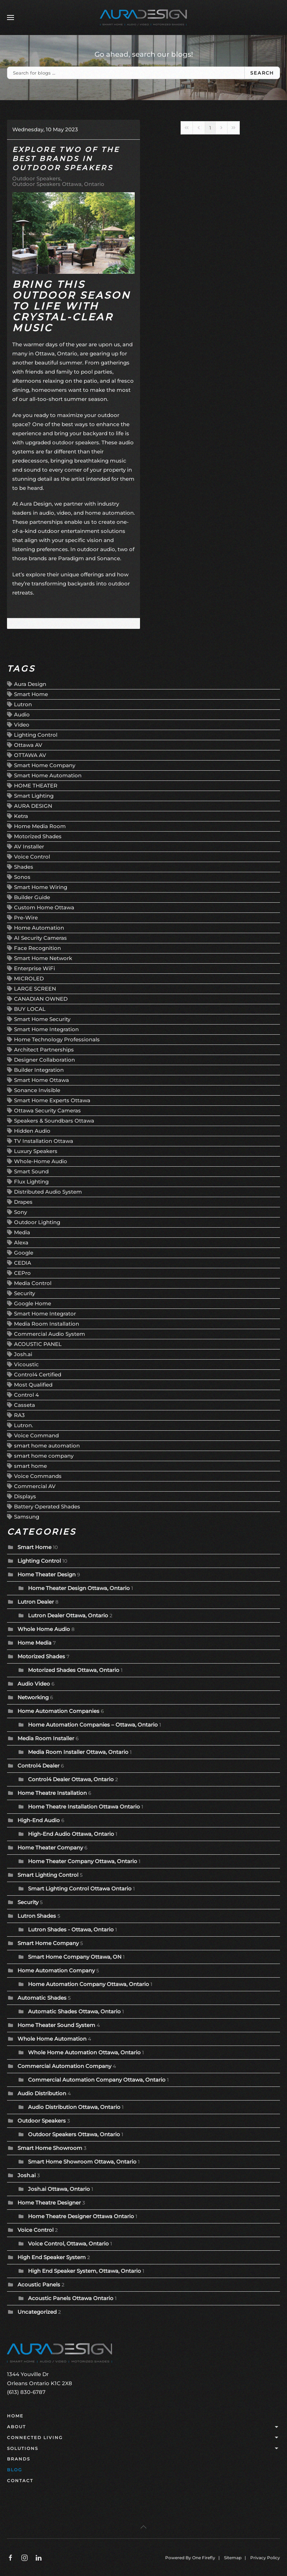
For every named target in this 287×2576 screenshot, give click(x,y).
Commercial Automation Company (64, 2066)
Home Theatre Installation (52, 1793)
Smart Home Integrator (45, 1313)
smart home (30, 1466)
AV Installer (29, 846)
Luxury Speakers (35, 1151)
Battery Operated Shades (47, 1506)
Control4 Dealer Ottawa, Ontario (71, 1779)
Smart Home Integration (46, 1029)
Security (24, 1293)
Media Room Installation (46, 1323)
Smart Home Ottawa (41, 1080)
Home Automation (39, 927)
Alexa (21, 1242)
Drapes (23, 1202)
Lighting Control (35, 734)
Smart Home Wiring (40, 887)
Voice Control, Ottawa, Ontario (68, 2243)
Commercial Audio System (49, 1334)
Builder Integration (39, 1070)
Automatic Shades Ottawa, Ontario (74, 2011)
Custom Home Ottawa (44, 907)
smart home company (44, 1455)
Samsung (26, 1516)
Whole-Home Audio (40, 1161)
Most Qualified (33, 1384)
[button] (10, 17)
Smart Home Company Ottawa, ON (75, 1956)
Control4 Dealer (38, 1765)
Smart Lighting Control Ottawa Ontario (80, 1888)
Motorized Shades (38, 836)
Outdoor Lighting (37, 1222)
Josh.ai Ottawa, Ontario (59, 2189)
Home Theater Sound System (56, 2025)
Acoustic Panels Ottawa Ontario (70, 2298)
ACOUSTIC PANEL (38, 1344)
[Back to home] (143, 17)
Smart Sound (31, 1171)
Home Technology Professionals (57, 1039)
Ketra (21, 816)
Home (15, 2415)
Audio (22, 714)
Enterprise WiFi (34, 968)
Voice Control (32, 856)
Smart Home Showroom (50, 2148)
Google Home (32, 1303)
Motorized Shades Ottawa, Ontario (73, 1670)
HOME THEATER (35, 785)
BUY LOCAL (30, 1009)
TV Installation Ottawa (43, 1141)
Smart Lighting (34, 795)
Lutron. (23, 1425)
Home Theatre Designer (49, 2202)
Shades (23, 866)
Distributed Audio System (48, 1191)
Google (23, 1252)
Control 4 (26, 1394)
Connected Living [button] (143, 2437)
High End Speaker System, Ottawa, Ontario (84, 2271)
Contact (20, 2480)
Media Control (32, 1283)
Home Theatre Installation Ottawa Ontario (84, 1806)
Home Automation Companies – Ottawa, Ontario (93, 1724)
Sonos (22, 877)
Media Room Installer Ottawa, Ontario (78, 1752)
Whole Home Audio (44, 1629)
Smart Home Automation (48, 775)
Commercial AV (35, 1486)
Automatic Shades (42, 1997)
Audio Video (34, 1683)
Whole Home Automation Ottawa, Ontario (84, 2052)
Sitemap (232, 2557)
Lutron (23, 704)
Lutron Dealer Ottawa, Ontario (68, 1615)
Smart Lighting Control (48, 1875)
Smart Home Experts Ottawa (52, 1100)
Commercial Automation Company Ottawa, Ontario (97, 2079)
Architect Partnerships (44, 1049)
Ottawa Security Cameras (47, 1110)
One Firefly (203, 2557)
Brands (18, 2459)
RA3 (19, 1415)
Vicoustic (26, 1364)
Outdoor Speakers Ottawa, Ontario (58, 184)
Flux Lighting (31, 1181)
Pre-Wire (26, 917)
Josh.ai (23, 1354)
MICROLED (29, 978)
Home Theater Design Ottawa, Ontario (79, 1588)
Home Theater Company (50, 1847)
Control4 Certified (37, 1374)
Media (22, 1232)
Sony (20, 1212)
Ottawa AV (28, 745)
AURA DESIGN (33, 806)
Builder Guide (32, 897)
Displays (25, 1496)
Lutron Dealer (36, 1601)
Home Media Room (40, 826)
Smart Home (31, 694)
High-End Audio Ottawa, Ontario (71, 1834)
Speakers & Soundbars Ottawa (54, 1120)
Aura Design (30, 684)
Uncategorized (37, 2311)
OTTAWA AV (30, 755)
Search (262, 73)
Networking (33, 1697)
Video (21, 724)
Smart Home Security (42, 1019)
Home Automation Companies (59, 1711)
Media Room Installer (46, 1738)
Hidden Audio (32, 1130)
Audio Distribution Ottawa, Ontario (74, 2107)
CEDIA (22, 1262)
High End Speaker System (52, 2257)
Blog (14, 2469)
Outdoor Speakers (36, 178)
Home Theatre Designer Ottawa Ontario (81, 2216)
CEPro (22, 1273)
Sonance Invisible (37, 1090)
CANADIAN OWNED (41, 998)
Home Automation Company (56, 1970)
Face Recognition (37, 948)
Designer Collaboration (44, 1059)
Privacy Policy (265, 2557)
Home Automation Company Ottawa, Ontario (88, 1984)
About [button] (143, 2427)
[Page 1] (210, 127)
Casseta (24, 1405)
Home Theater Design (47, 1574)
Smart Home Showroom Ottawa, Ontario (82, 2161)
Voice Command (36, 1435)
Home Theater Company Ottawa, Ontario (82, 1861)
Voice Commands (38, 1476)
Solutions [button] (143, 2448)
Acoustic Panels (39, 2284)
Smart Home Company (44, 765)
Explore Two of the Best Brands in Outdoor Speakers (66, 158)
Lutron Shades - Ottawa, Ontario (71, 1929)
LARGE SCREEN (35, 988)
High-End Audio (39, 1820)
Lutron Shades (37, 1915)
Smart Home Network (43, 958)
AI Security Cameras (40, 938)
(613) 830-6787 (26, 2392)
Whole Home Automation (52, 2038)
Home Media (34, 1642)
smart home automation (47, 1445)
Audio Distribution (42, 2093)
